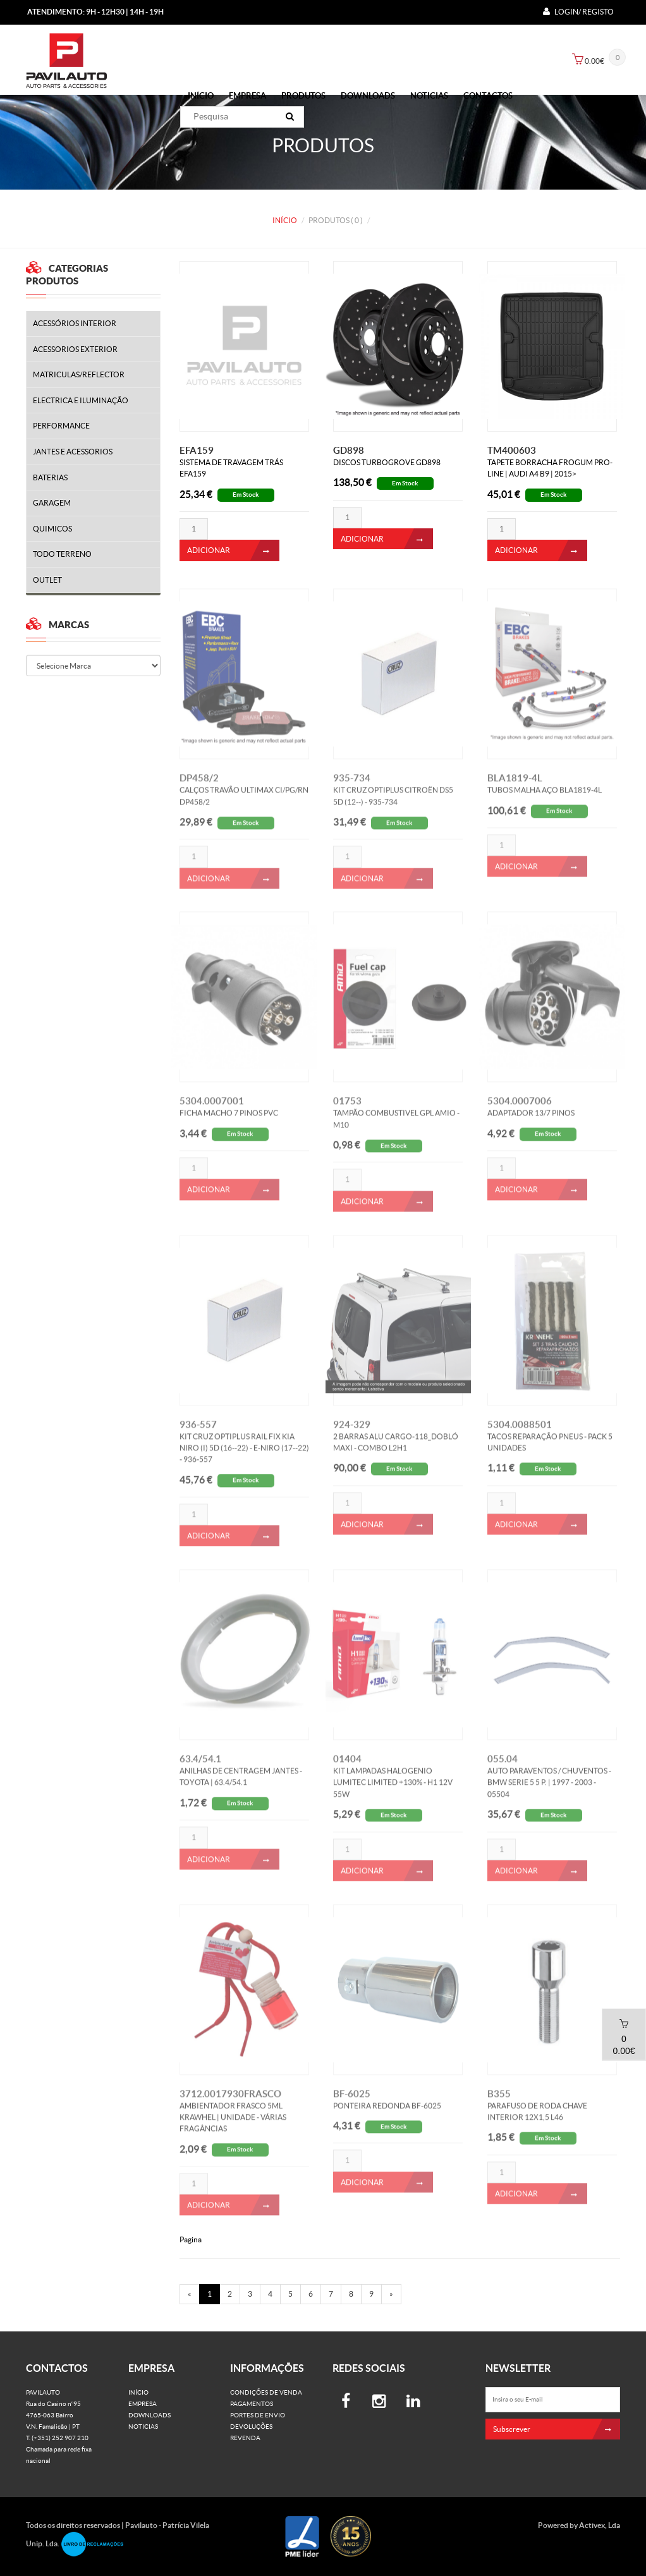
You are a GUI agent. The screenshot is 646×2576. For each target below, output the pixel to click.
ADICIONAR (233, 550)
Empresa (247, 95)
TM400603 (511, 450)
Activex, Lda (599, 2525)
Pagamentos (251, 2403)
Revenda (245, 2437)
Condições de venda (266, 2392)
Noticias (429, 95)
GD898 (348, 450)
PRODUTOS (303, 95)
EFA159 (197, 450)
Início (201, 95)
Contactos (488, 95)
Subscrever (556, 2429)
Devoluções (251, 2426)
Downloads (368, 95)
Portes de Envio (257, 2415)
